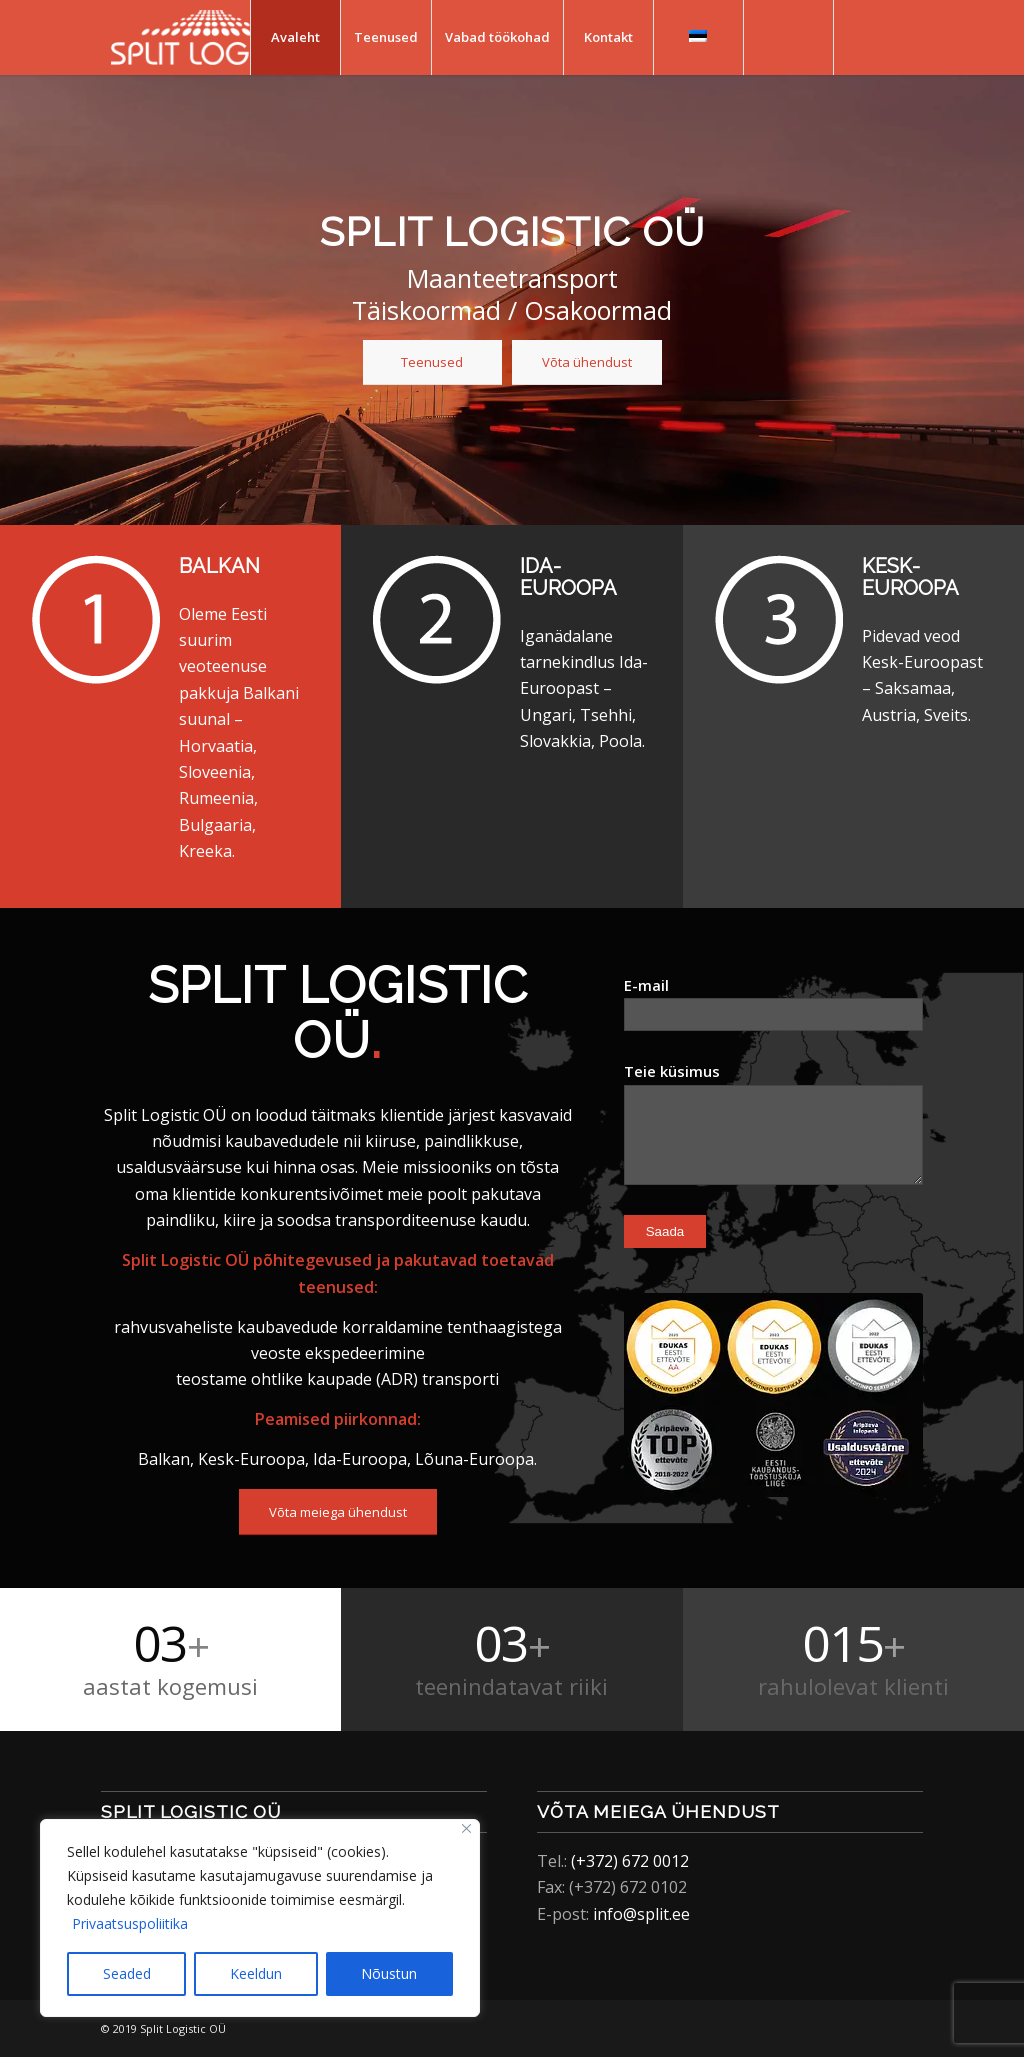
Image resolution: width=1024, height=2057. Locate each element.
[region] (260, 1918)
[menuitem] (295, 37)
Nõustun (389, 1973)
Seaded (127, 1973)
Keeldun (256, 1973)
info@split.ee (641, 1914)
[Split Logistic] (211, 37)
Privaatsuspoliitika (130, 1923)
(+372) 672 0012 (630, 1861)
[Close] (466, 1828)
